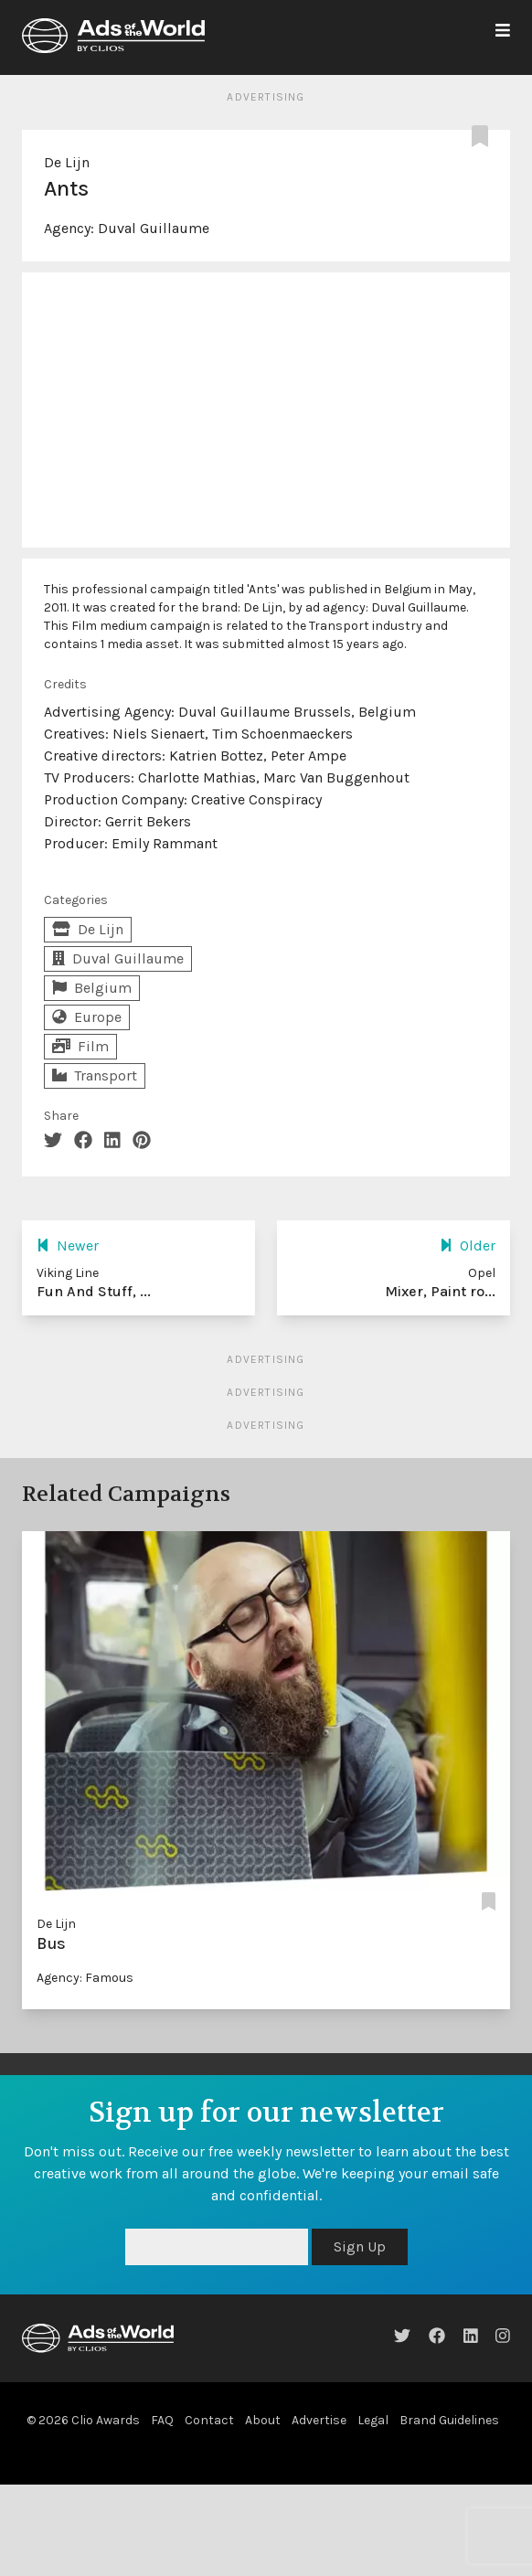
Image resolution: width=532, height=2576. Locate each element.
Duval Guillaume (153, 228)
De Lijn (67, 162)
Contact (209, 2420)
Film (80, 1046)
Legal (372, 2420)
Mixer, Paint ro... (440, 1291)
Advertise (319, 2420)
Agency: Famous (85, 1977)
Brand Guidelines (449, 2420)
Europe (87, 1017)
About (263, 2420)
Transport (94, 1075)
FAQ (162, 2420)
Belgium (92, 987)
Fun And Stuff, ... (94, 1291)
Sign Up (360, 2246)
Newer (68, 1245)
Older (467, 1245)
